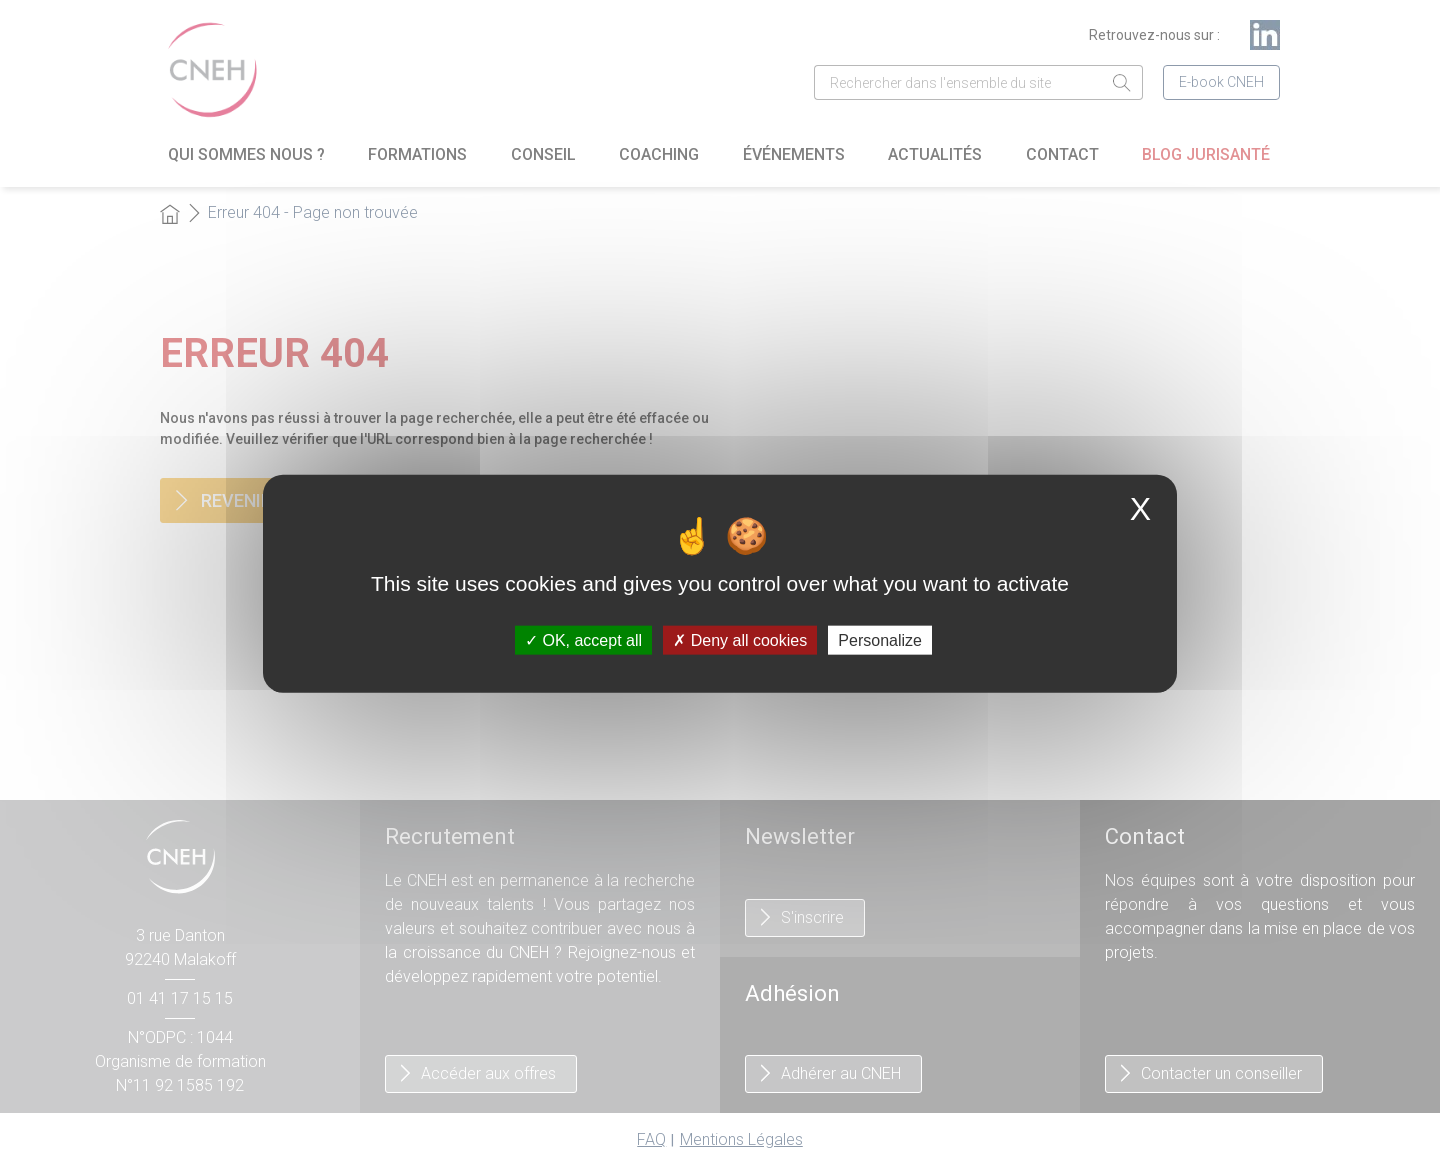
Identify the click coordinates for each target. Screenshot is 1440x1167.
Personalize (880, 640)
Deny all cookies (740, 640)
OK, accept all (583, 640)
